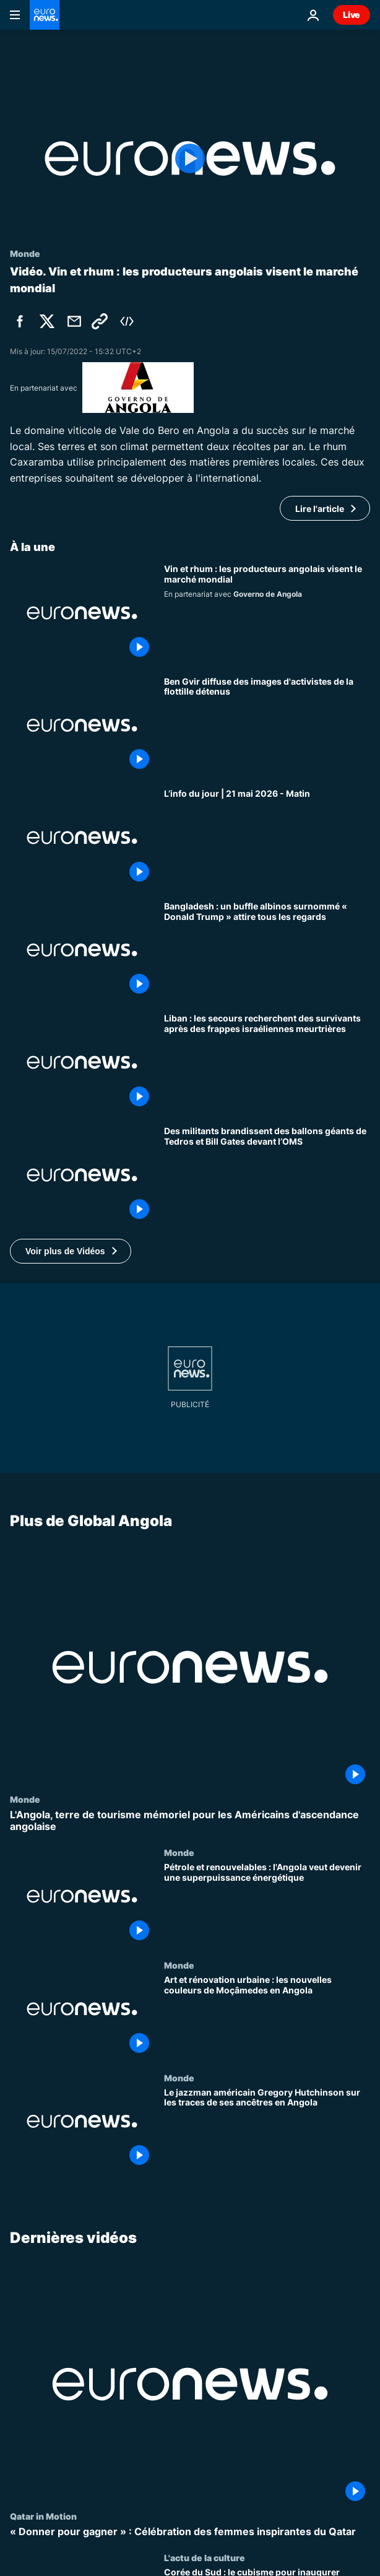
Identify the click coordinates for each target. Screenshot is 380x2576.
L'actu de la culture (204, 2557)
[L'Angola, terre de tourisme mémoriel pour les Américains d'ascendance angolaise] (190, 1820)
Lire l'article (319, 508)
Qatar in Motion (43, 2516)
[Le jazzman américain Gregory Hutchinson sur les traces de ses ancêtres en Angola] (267, 2128)
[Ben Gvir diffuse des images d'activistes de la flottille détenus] (267, 725)
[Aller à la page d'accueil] (44, 15)
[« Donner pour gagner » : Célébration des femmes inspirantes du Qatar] (190, 2532)
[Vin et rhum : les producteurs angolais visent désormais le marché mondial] (267, 613)
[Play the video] (190, 158)
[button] (70, 1251)
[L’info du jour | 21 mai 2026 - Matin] (267, 838)
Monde (25, 1799)
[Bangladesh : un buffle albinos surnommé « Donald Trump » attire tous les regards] (267, 950)
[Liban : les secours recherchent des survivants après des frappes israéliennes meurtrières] (267, 1062)
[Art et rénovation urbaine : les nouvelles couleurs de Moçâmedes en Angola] (267, 2016)
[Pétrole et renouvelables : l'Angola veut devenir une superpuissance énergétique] (267, 1903)
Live (351, 14)
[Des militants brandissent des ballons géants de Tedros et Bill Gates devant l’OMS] (267, 1175)
